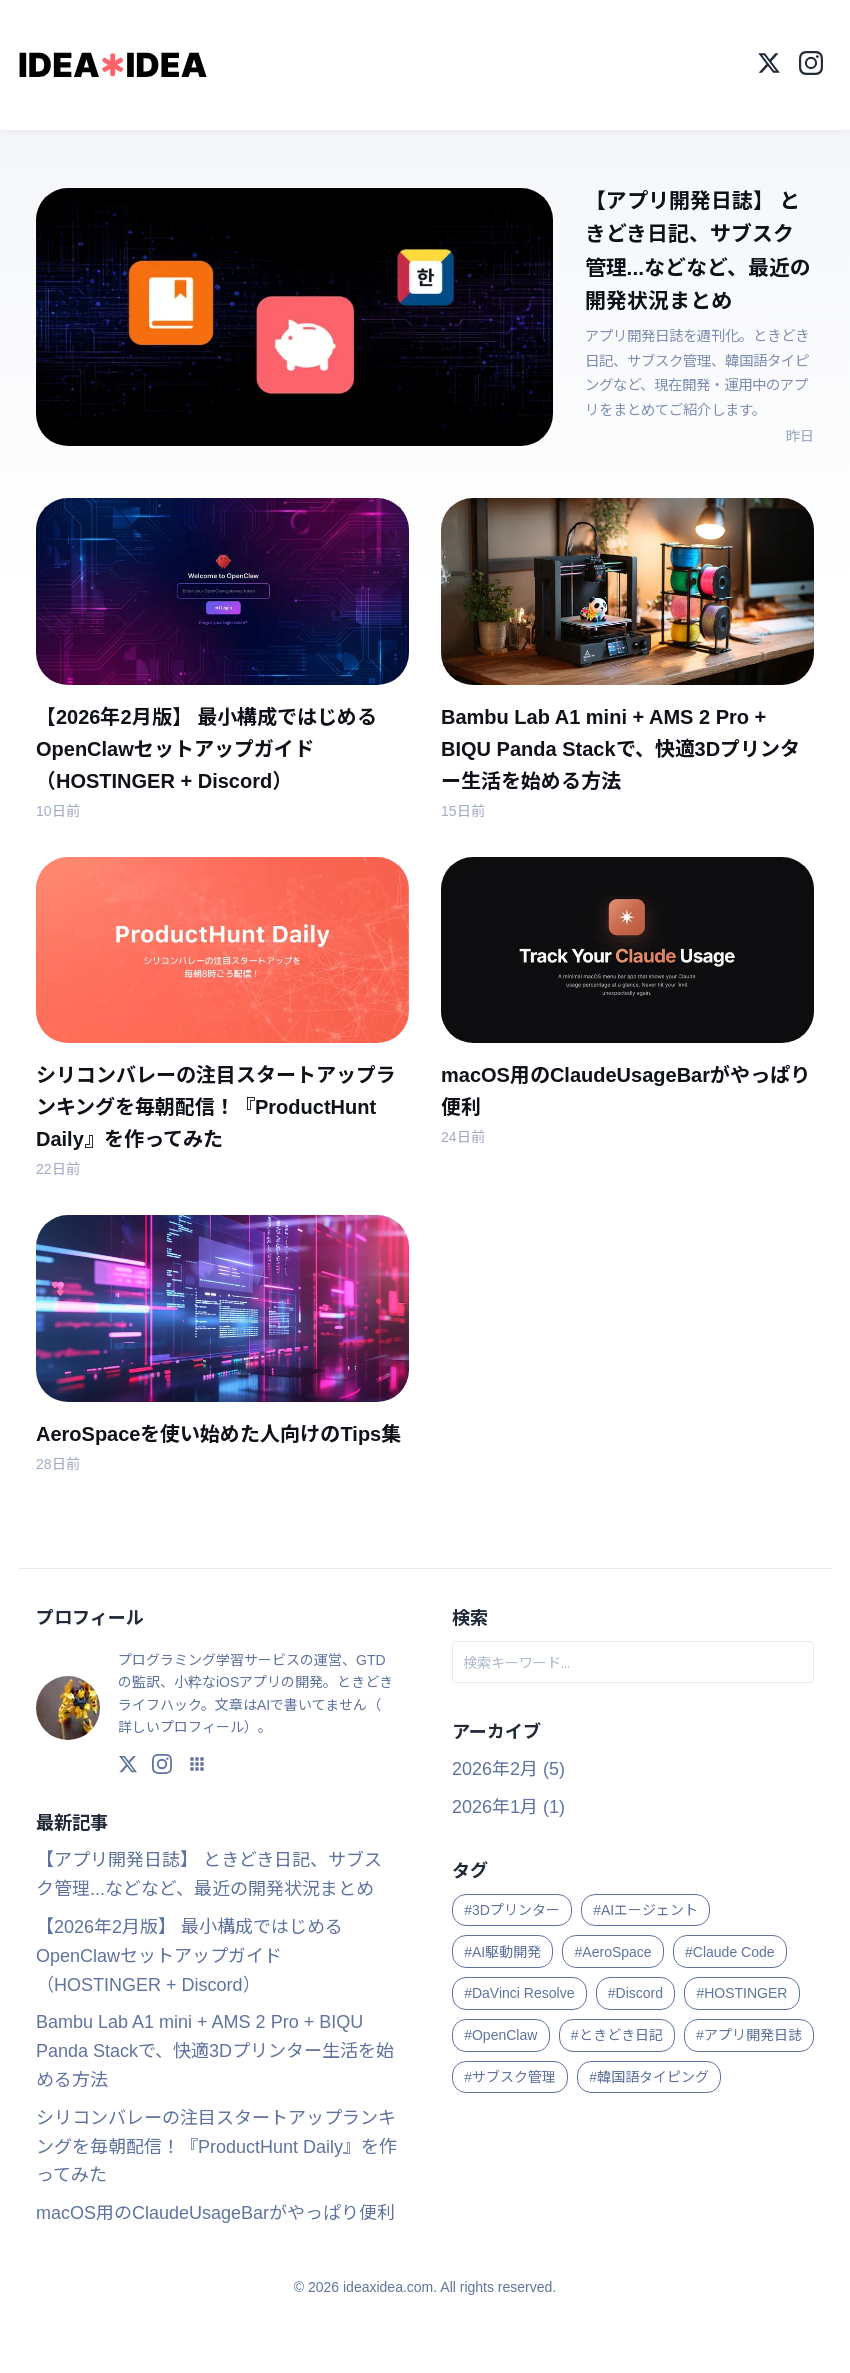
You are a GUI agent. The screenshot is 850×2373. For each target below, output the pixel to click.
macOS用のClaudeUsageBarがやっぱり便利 (215, 2213)
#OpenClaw (500, 2035)
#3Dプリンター (512, 1910)
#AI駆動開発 (502, 1951)
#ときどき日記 (617, 2035)
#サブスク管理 (510, 2077)
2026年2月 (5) (508, 1769)
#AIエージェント (645, 1910)
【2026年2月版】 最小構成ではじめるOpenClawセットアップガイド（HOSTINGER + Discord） (189, 1956)
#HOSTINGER (741, 1993)
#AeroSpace (613, 1951)
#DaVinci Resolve (519, 1993)
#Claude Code (730, 1951)
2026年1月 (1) (508, 1806)
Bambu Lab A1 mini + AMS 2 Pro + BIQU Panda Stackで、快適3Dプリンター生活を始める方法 (215, 2051)
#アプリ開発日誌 (749, 2035)
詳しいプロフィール (181, 1727)
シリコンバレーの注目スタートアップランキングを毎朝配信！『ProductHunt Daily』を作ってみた (216, 2147)
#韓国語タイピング (649, 2077)
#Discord (635, 1993)
